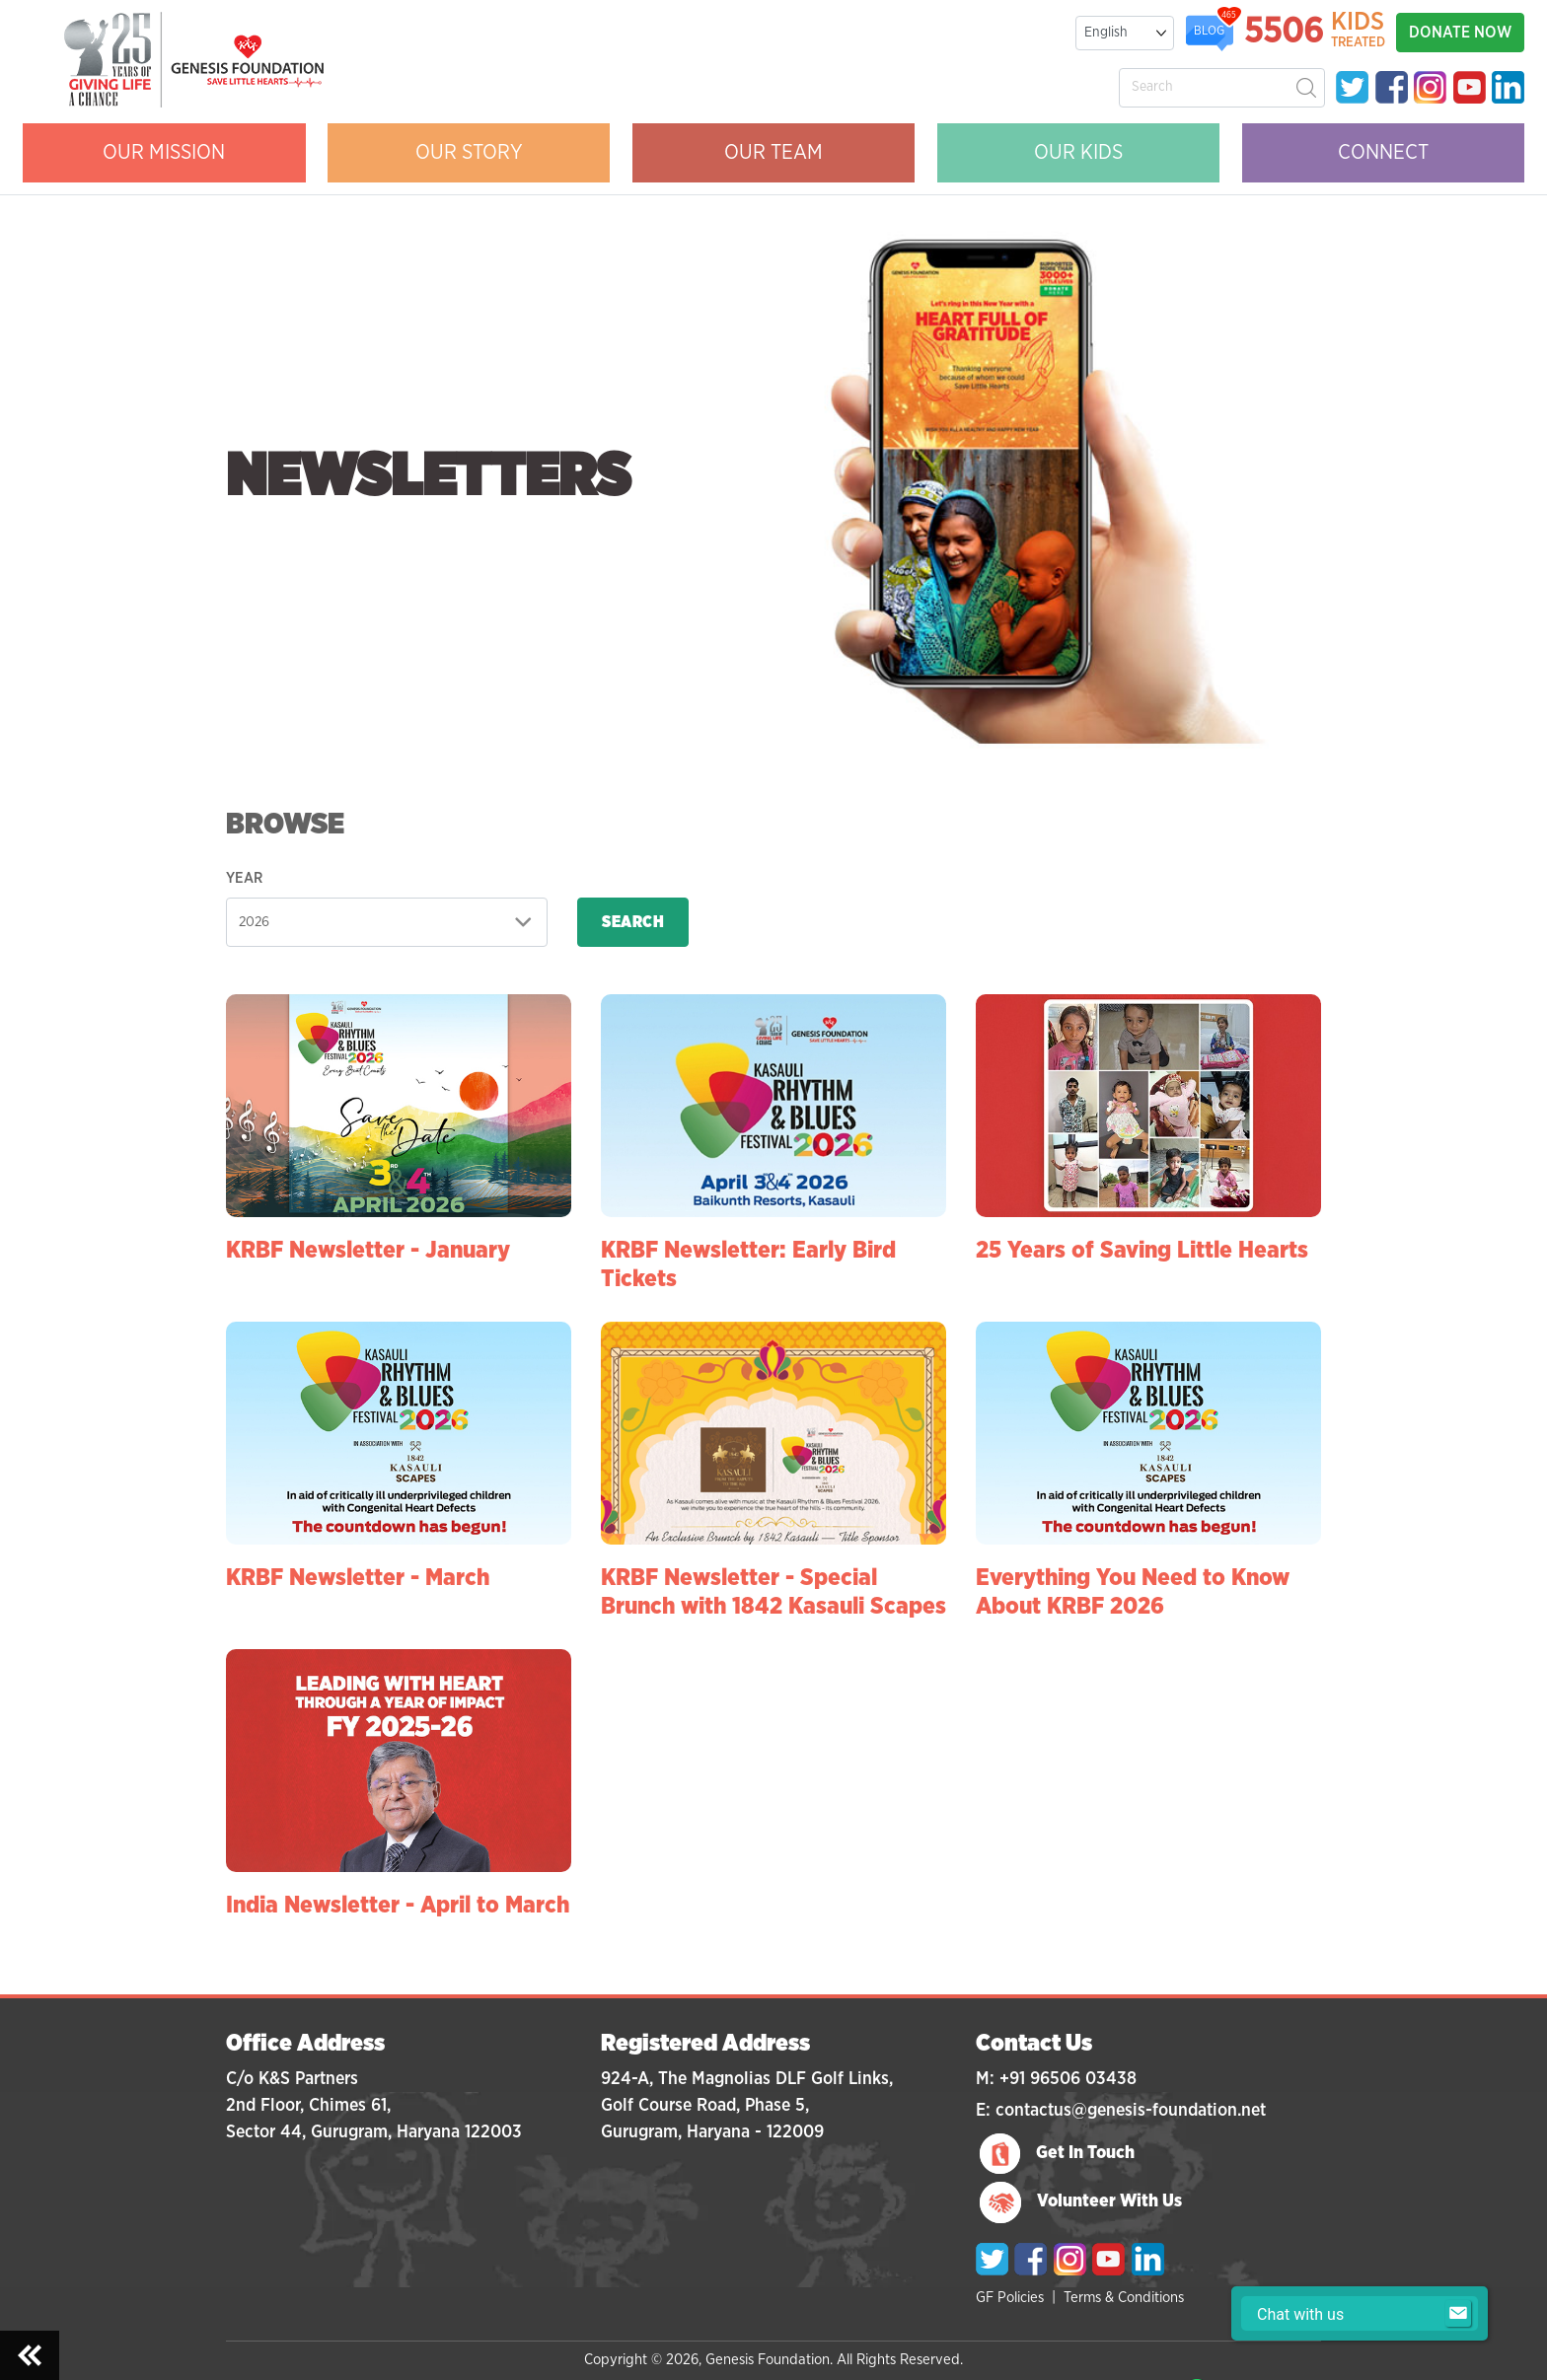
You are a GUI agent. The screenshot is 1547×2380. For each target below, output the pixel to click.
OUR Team (773, 152)
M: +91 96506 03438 (1056, 2079)
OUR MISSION (164, 152)
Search (633, 922)
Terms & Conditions (1124, 2297)
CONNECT (1383, 152)
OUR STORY (469, 152)
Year (244, 878)
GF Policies (1010, 2297)
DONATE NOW (1460, 32)
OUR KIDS (1078, 152)
